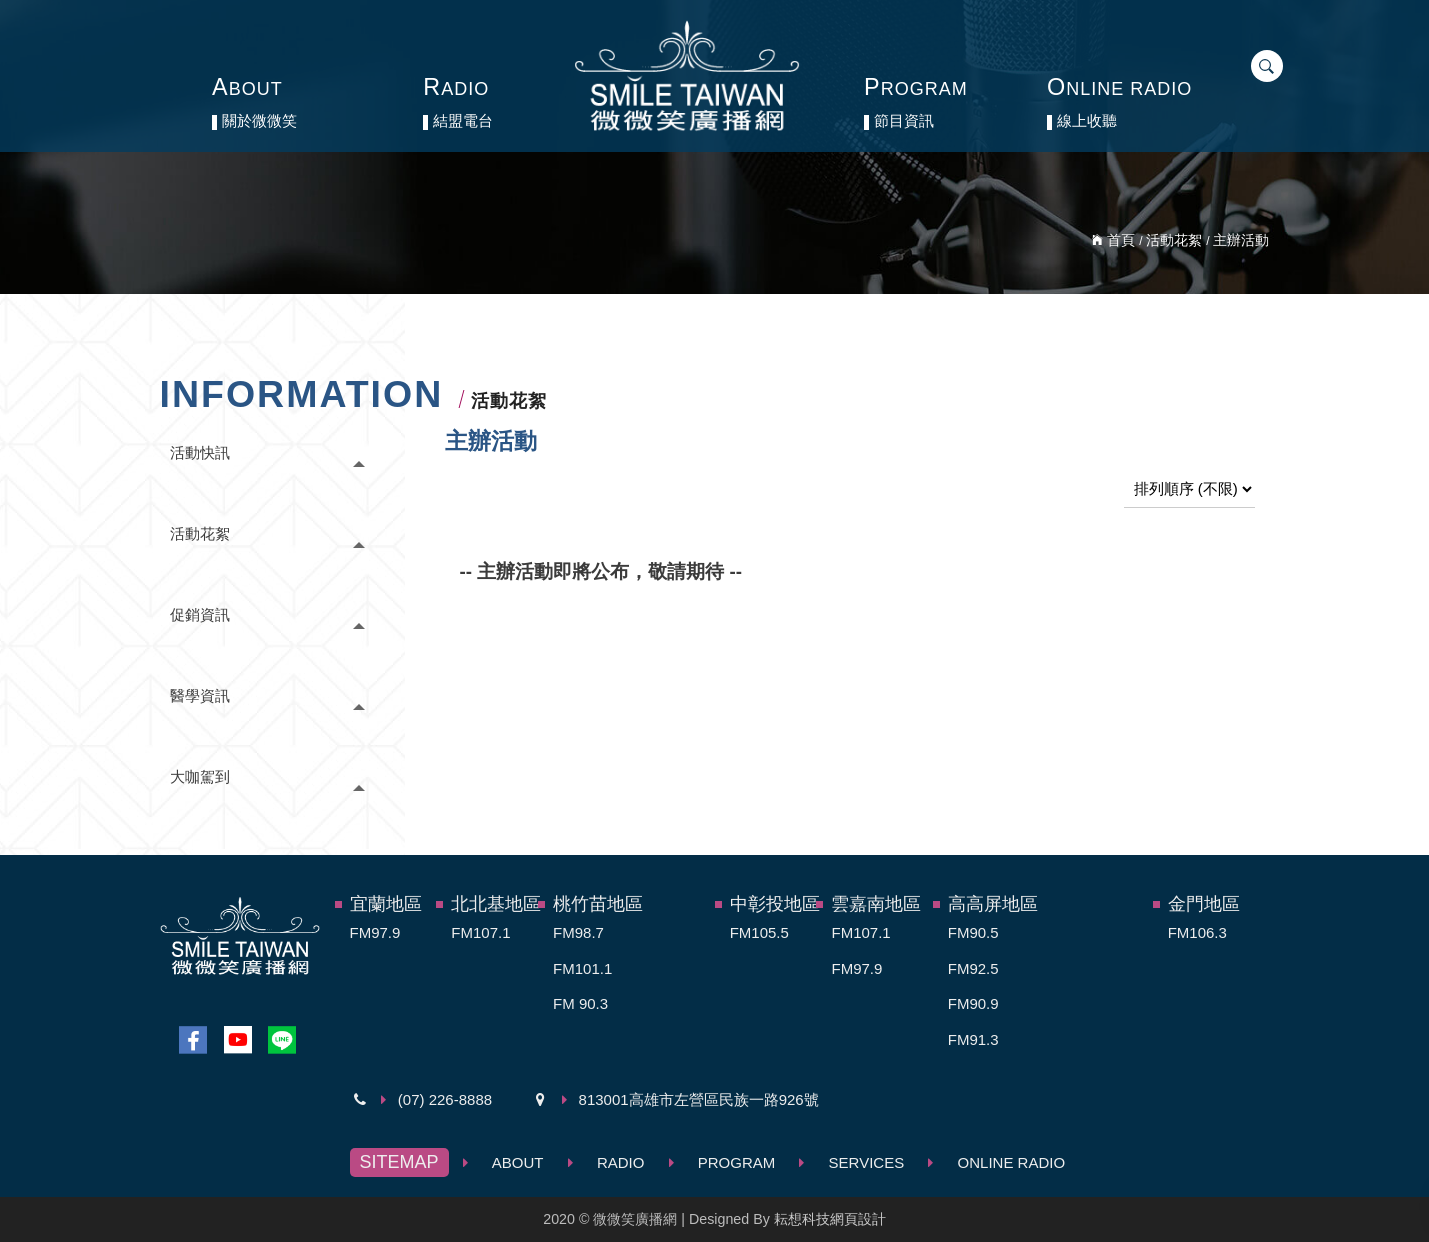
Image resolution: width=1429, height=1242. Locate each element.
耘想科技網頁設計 (830, 1219)
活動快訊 (200, 452)
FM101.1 (582, 968)
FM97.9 (375, 932)
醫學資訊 (200, 695)
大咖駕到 (200, 776)
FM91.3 (973, 1039)
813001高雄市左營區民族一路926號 (699, 1099)
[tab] (262, 470)
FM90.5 (973, 932)
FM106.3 (1197, 932)
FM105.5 (759, 932)
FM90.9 (973, 1003)
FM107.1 (480, 932)
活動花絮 (1174, 240)
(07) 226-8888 (445, 1099)
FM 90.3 (580, 1003)
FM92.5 (973, 968)
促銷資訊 (200, 614)
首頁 (1113, 240)
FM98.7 (578, 932)
